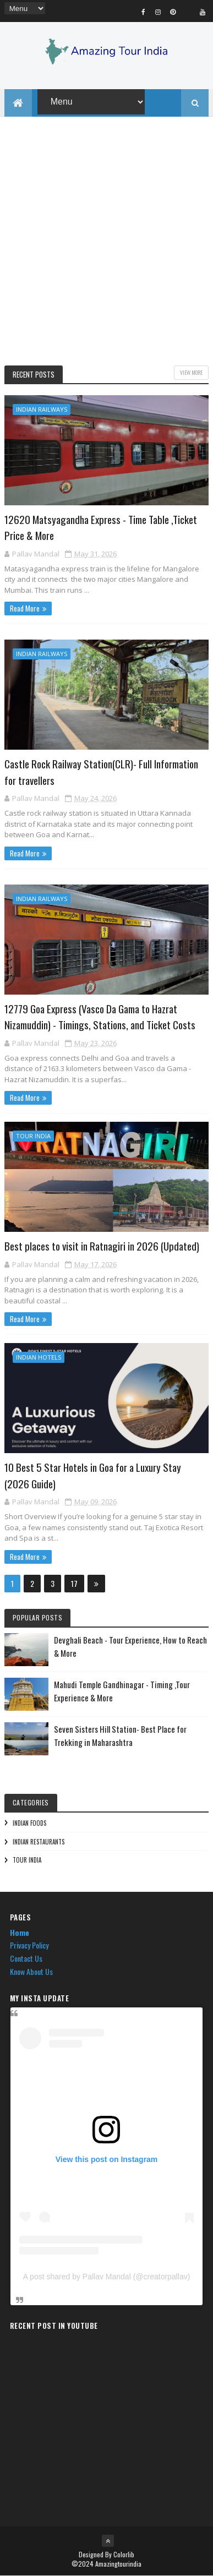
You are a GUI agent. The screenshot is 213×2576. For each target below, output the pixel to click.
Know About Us (31, 1972)
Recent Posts (33, 374)
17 (74, 1584)
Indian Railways (41, 410)
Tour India (33, 1136)
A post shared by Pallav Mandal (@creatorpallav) (106, 2277)
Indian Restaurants (38, 1841)
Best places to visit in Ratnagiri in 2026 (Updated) (101, 1246)
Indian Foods (29, 1823)
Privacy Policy (29, 1945)
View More (191, 373)
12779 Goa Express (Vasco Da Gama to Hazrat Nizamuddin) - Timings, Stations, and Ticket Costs (99, 1017)
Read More (25, 608)
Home (19, 1932)
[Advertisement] (106, 243)
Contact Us (26, 1958)
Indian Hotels (38, 1358)
